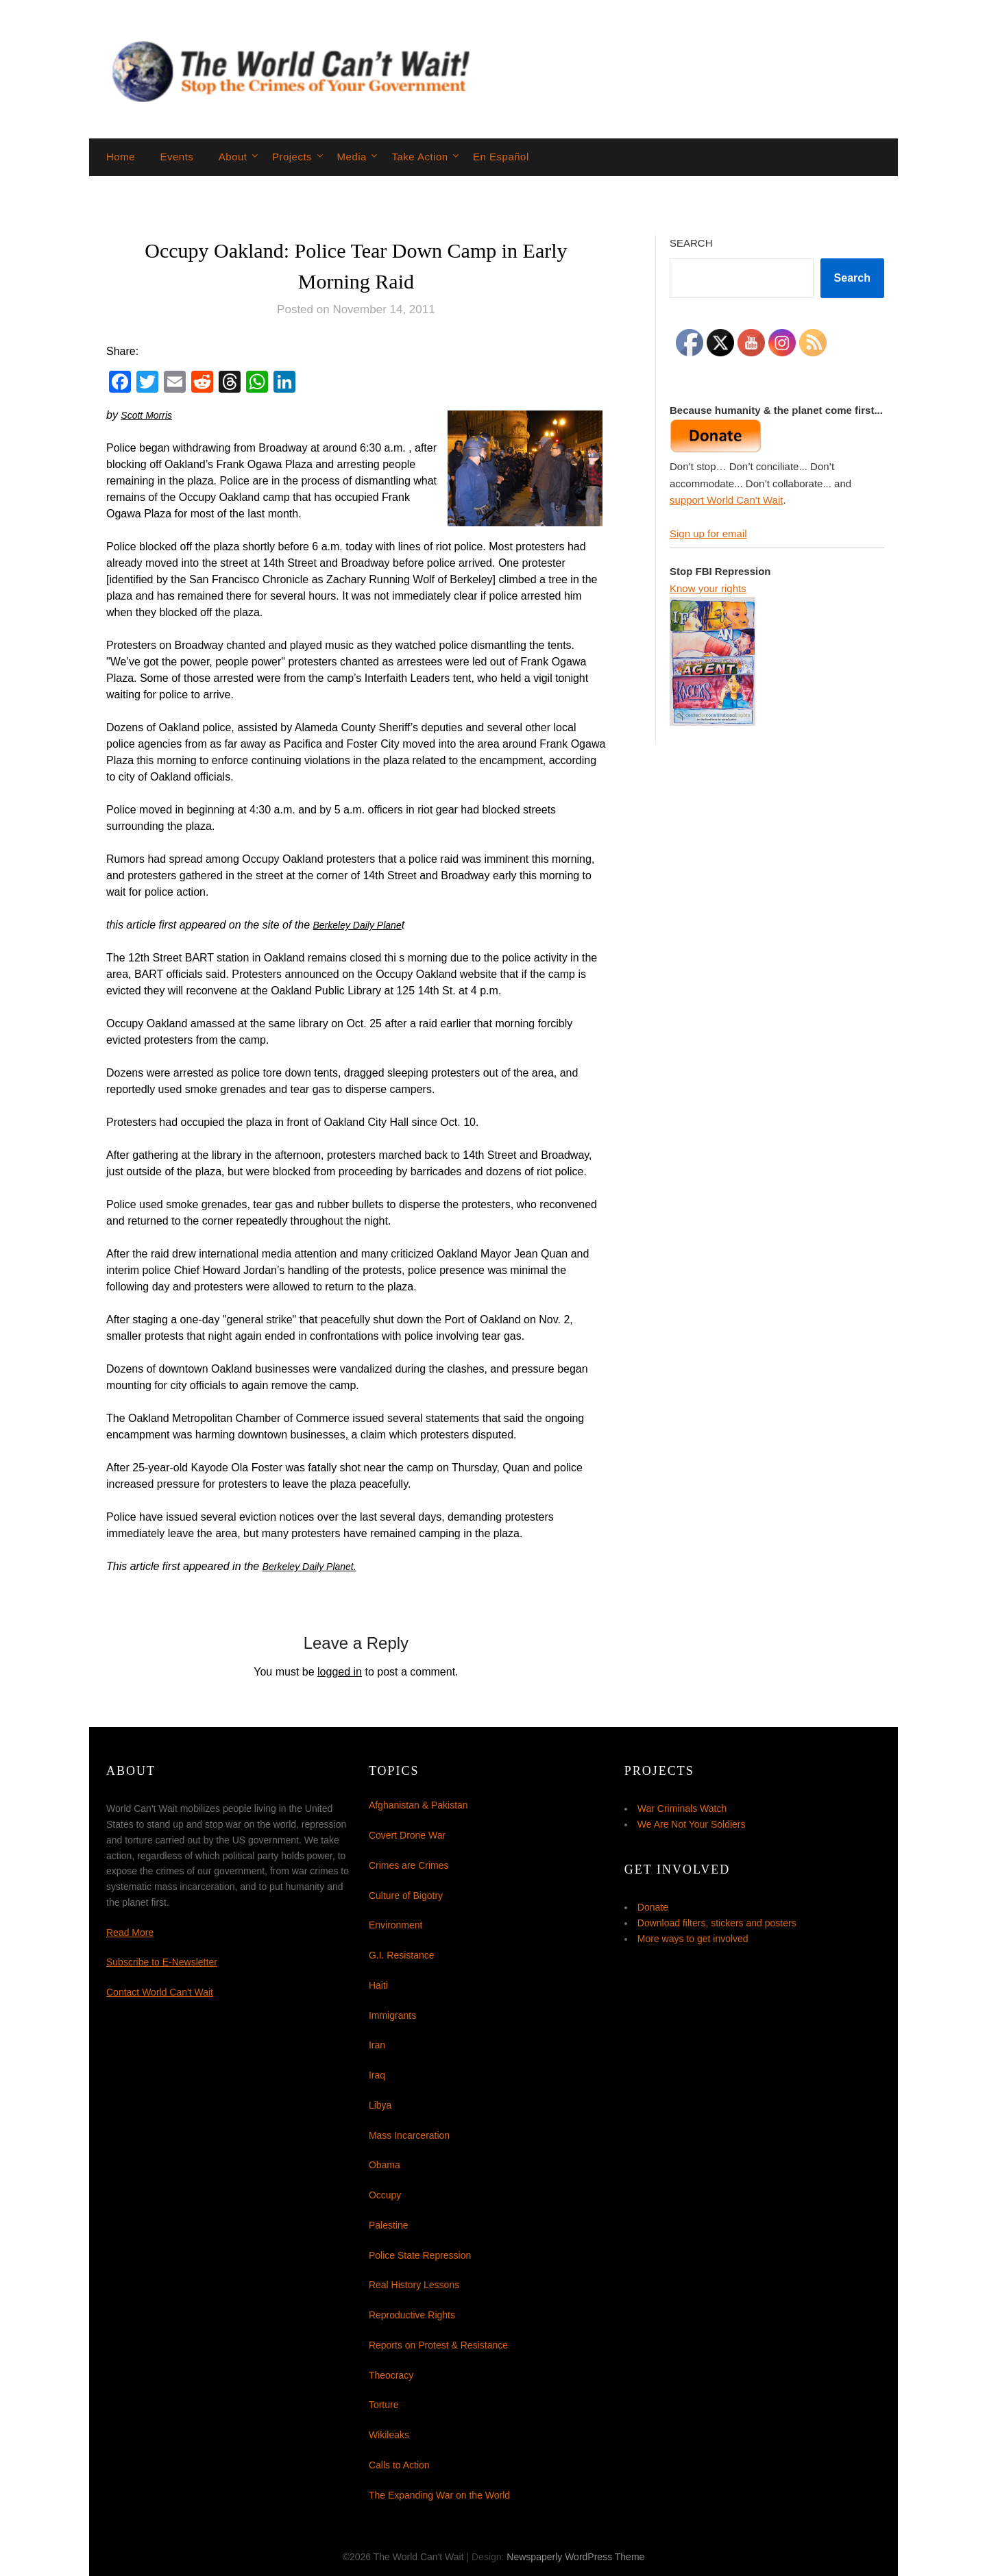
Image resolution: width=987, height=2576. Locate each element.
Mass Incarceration (409, 2135)
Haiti (378, 1985)
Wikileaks (389, 2434)
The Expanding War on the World (439, 2495)
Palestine (389, 2225)
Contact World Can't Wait (159, 1992)
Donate (652, 1907)
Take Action (419, 156)
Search (691, 243)
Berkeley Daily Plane (364, 925)
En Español (501, 156)
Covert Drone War (407, 1835)
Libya (380, 2105)
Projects (292, 156)
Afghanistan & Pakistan (418, 1805)
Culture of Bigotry (406, 1895)
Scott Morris (150, 415)
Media (352, 156)
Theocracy (391, 2375)
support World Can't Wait (726, 500)
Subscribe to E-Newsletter (161, 1961)
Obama (384, 2164)
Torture (384, 2404)
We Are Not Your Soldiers (691, 1824)
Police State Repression (420, 2255)
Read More (130, 1932)
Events (176, 156)
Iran (377, 2044)
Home (120, 156)
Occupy (385, 2194)
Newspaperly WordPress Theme (575, 2556)
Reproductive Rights (412, 2314)
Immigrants (392, 2015)
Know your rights (708, 588)
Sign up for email (708, 533)
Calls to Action (399, 2465)
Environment (396, 1924)
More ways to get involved (692, 1938)
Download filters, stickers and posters (716, 1922)
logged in (339, 1672)
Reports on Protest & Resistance (438, 2345)
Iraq (377, 2075)
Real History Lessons (414, 2284)
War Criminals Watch (682, 1808)
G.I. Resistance (402, 1955)
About (233, 156)
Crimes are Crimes (409, 1865)
